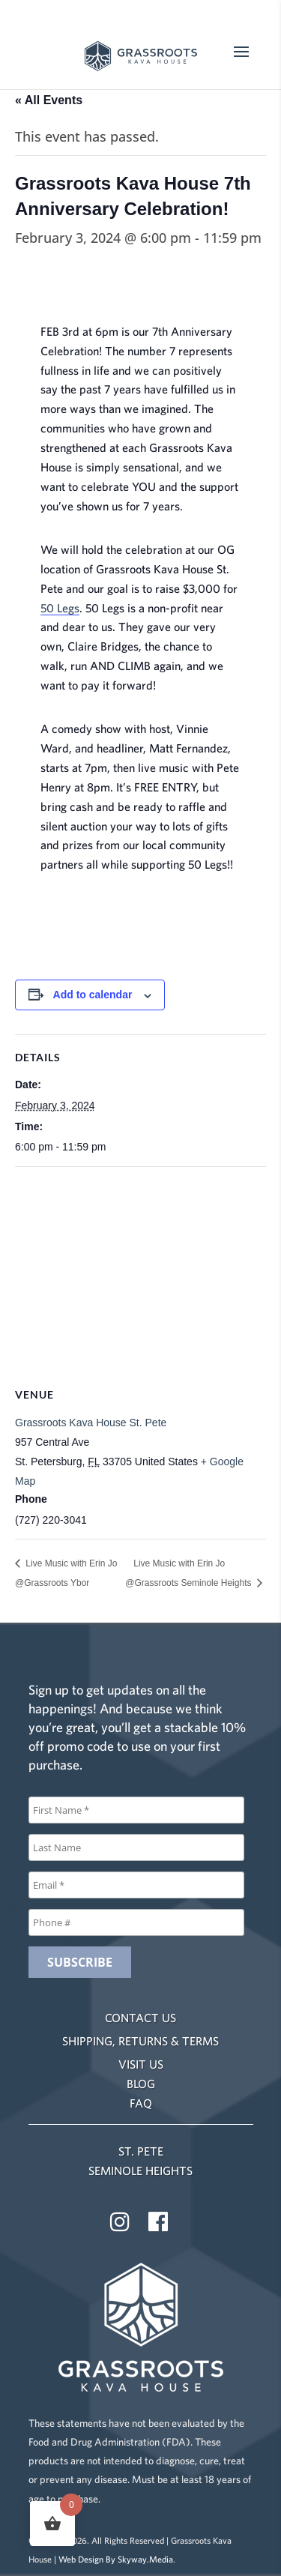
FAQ (141, 2103)
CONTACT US (140, 2017)
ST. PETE (140, 2151)
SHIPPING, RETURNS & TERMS (140, 2041)
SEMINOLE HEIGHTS (140, 2170)
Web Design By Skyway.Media (115, 2559)
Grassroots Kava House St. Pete (90, 1423)
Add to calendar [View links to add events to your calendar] (93, 995)
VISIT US (140, 2064)
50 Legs (59, 608)
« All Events (48, 100)
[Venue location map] (140, 1275)
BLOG (141, 2083)
